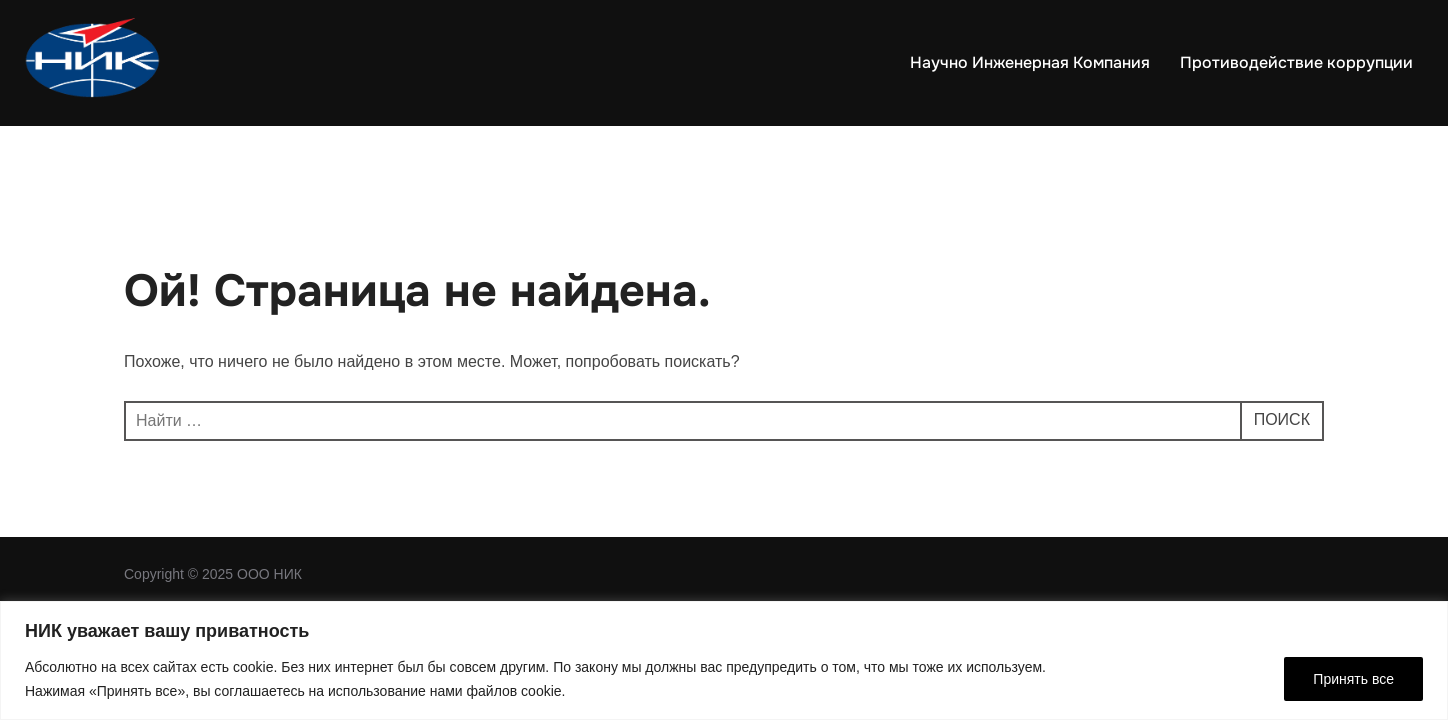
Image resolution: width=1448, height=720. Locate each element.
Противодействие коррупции (1296, 62)
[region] (724, 660)
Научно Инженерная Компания (1030, 62)
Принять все (1353, 679)
